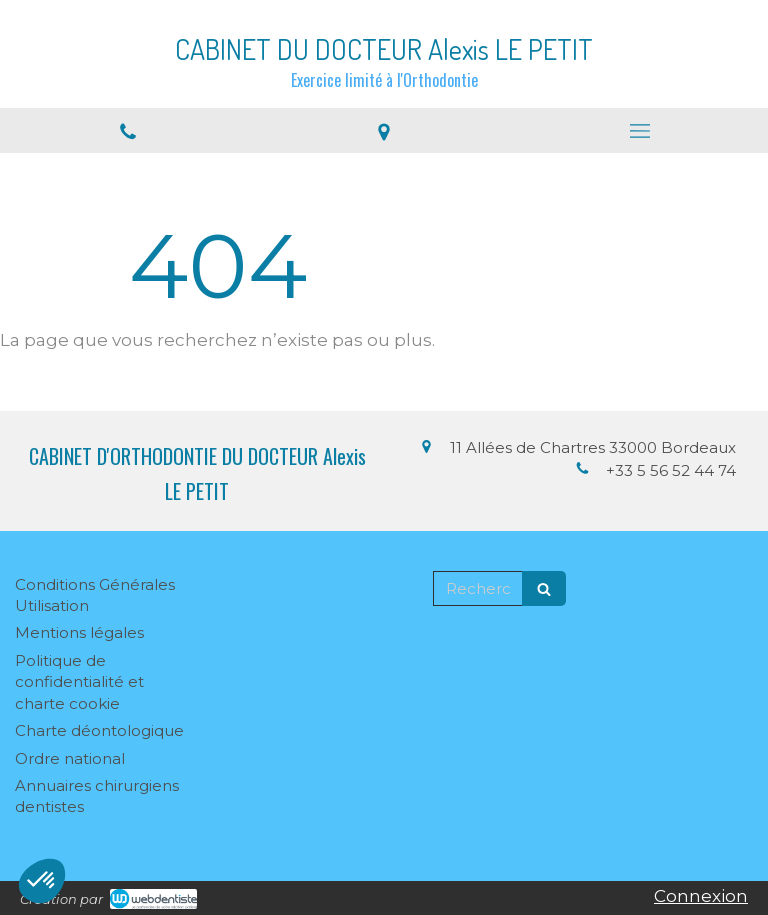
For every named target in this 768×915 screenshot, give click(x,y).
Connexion (701, 896)
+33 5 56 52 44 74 (671, 470)
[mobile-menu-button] (640, 131)
